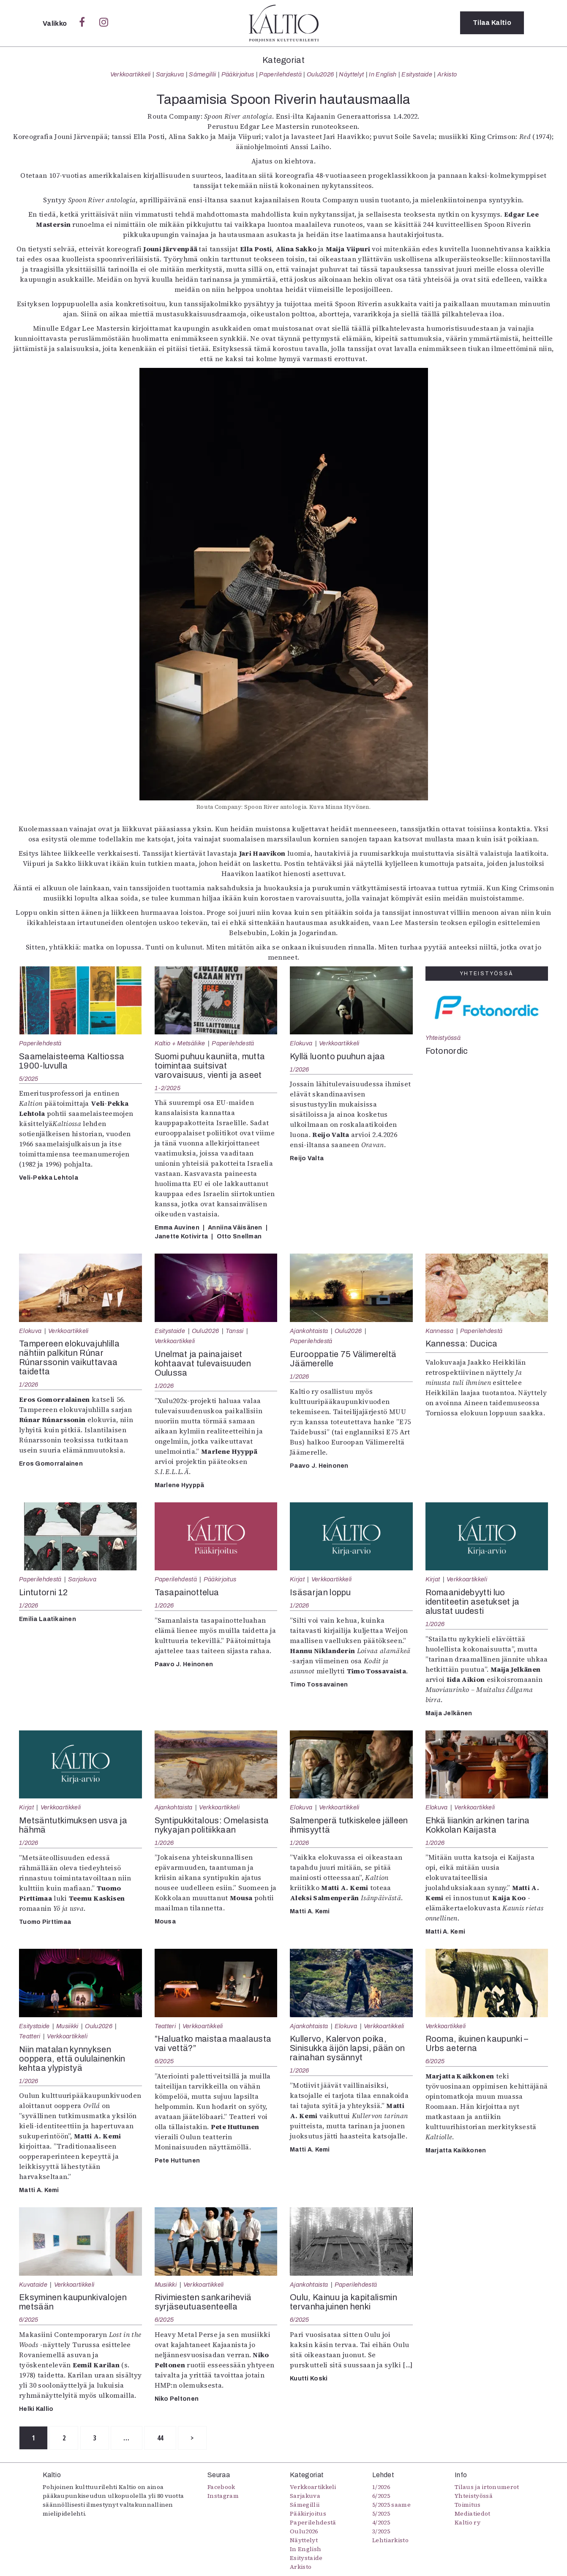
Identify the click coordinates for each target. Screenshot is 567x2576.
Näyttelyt (351, 74)
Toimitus (468, 2505)
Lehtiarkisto (390, 2540)
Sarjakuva (170, 74)
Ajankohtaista (309, 1330)
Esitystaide (416, 74)
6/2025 (164, 2061)
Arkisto (447, 74)
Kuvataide (33, 2284)
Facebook (221, 2487)
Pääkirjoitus (237, 74)
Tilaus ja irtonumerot (487, 2487)
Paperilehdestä (280, 74)
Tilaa (492, 23)
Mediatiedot (473, 2514)
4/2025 (381, 2523)
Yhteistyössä (443, 1037)
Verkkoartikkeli (130, 74)
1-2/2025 (167, 1088)
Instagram (223, 2496)
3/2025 (381, 2531)
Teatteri (30, 2036)
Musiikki (67, 2026)
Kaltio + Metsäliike (180, 1043)
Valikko (55, 23)
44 (163, 2438)
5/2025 (28, 1078)
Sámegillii (202, 74)
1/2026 (299, 1069)
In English (382, 74)
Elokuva (301, 1043)
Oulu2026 (320, 74)
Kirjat (297, 1579)
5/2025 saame (391, 2505)
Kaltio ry (467, 2523)
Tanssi (235, 1330)
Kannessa (439, 1330)
